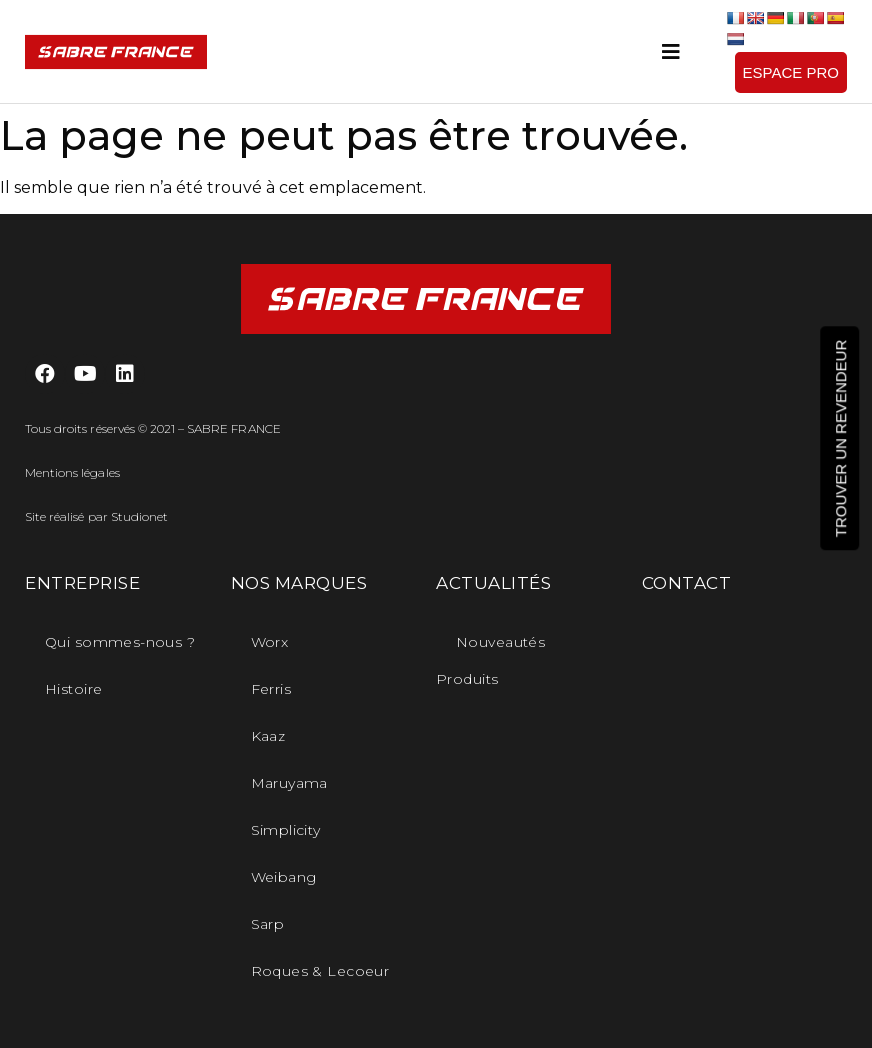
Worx (270, 642)
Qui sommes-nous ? (120, 642)
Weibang (284, 877)
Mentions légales (72, 472)
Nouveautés (500, 642)
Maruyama (289, 783)
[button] (791, 72)
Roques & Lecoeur (320, 971)
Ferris (271, 689)
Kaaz (268, 736)
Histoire (73, 689)
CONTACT (687, 583)
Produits (467, 679)
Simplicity (286, 830)
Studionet (139, 516)
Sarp (268, 924)
